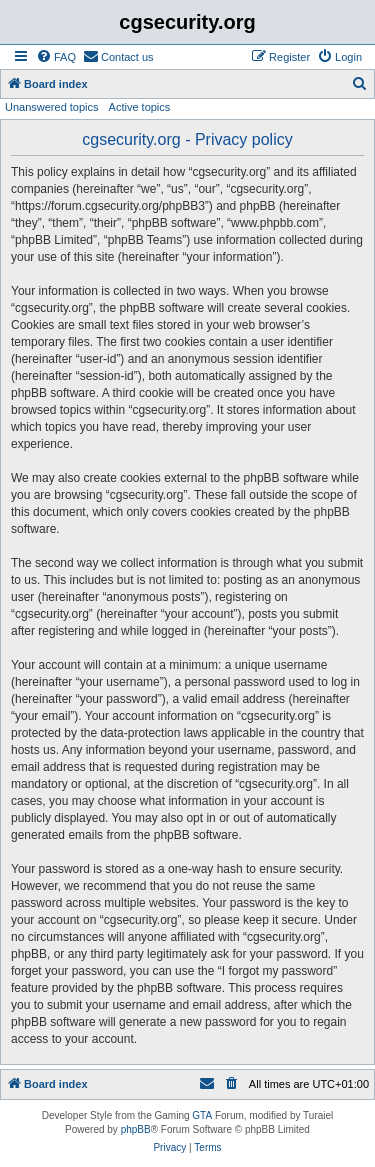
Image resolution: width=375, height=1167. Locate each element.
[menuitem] (56, 57)
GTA (202, 1115)
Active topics (140, 107)
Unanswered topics (52, 107)
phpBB (136, 1129)
